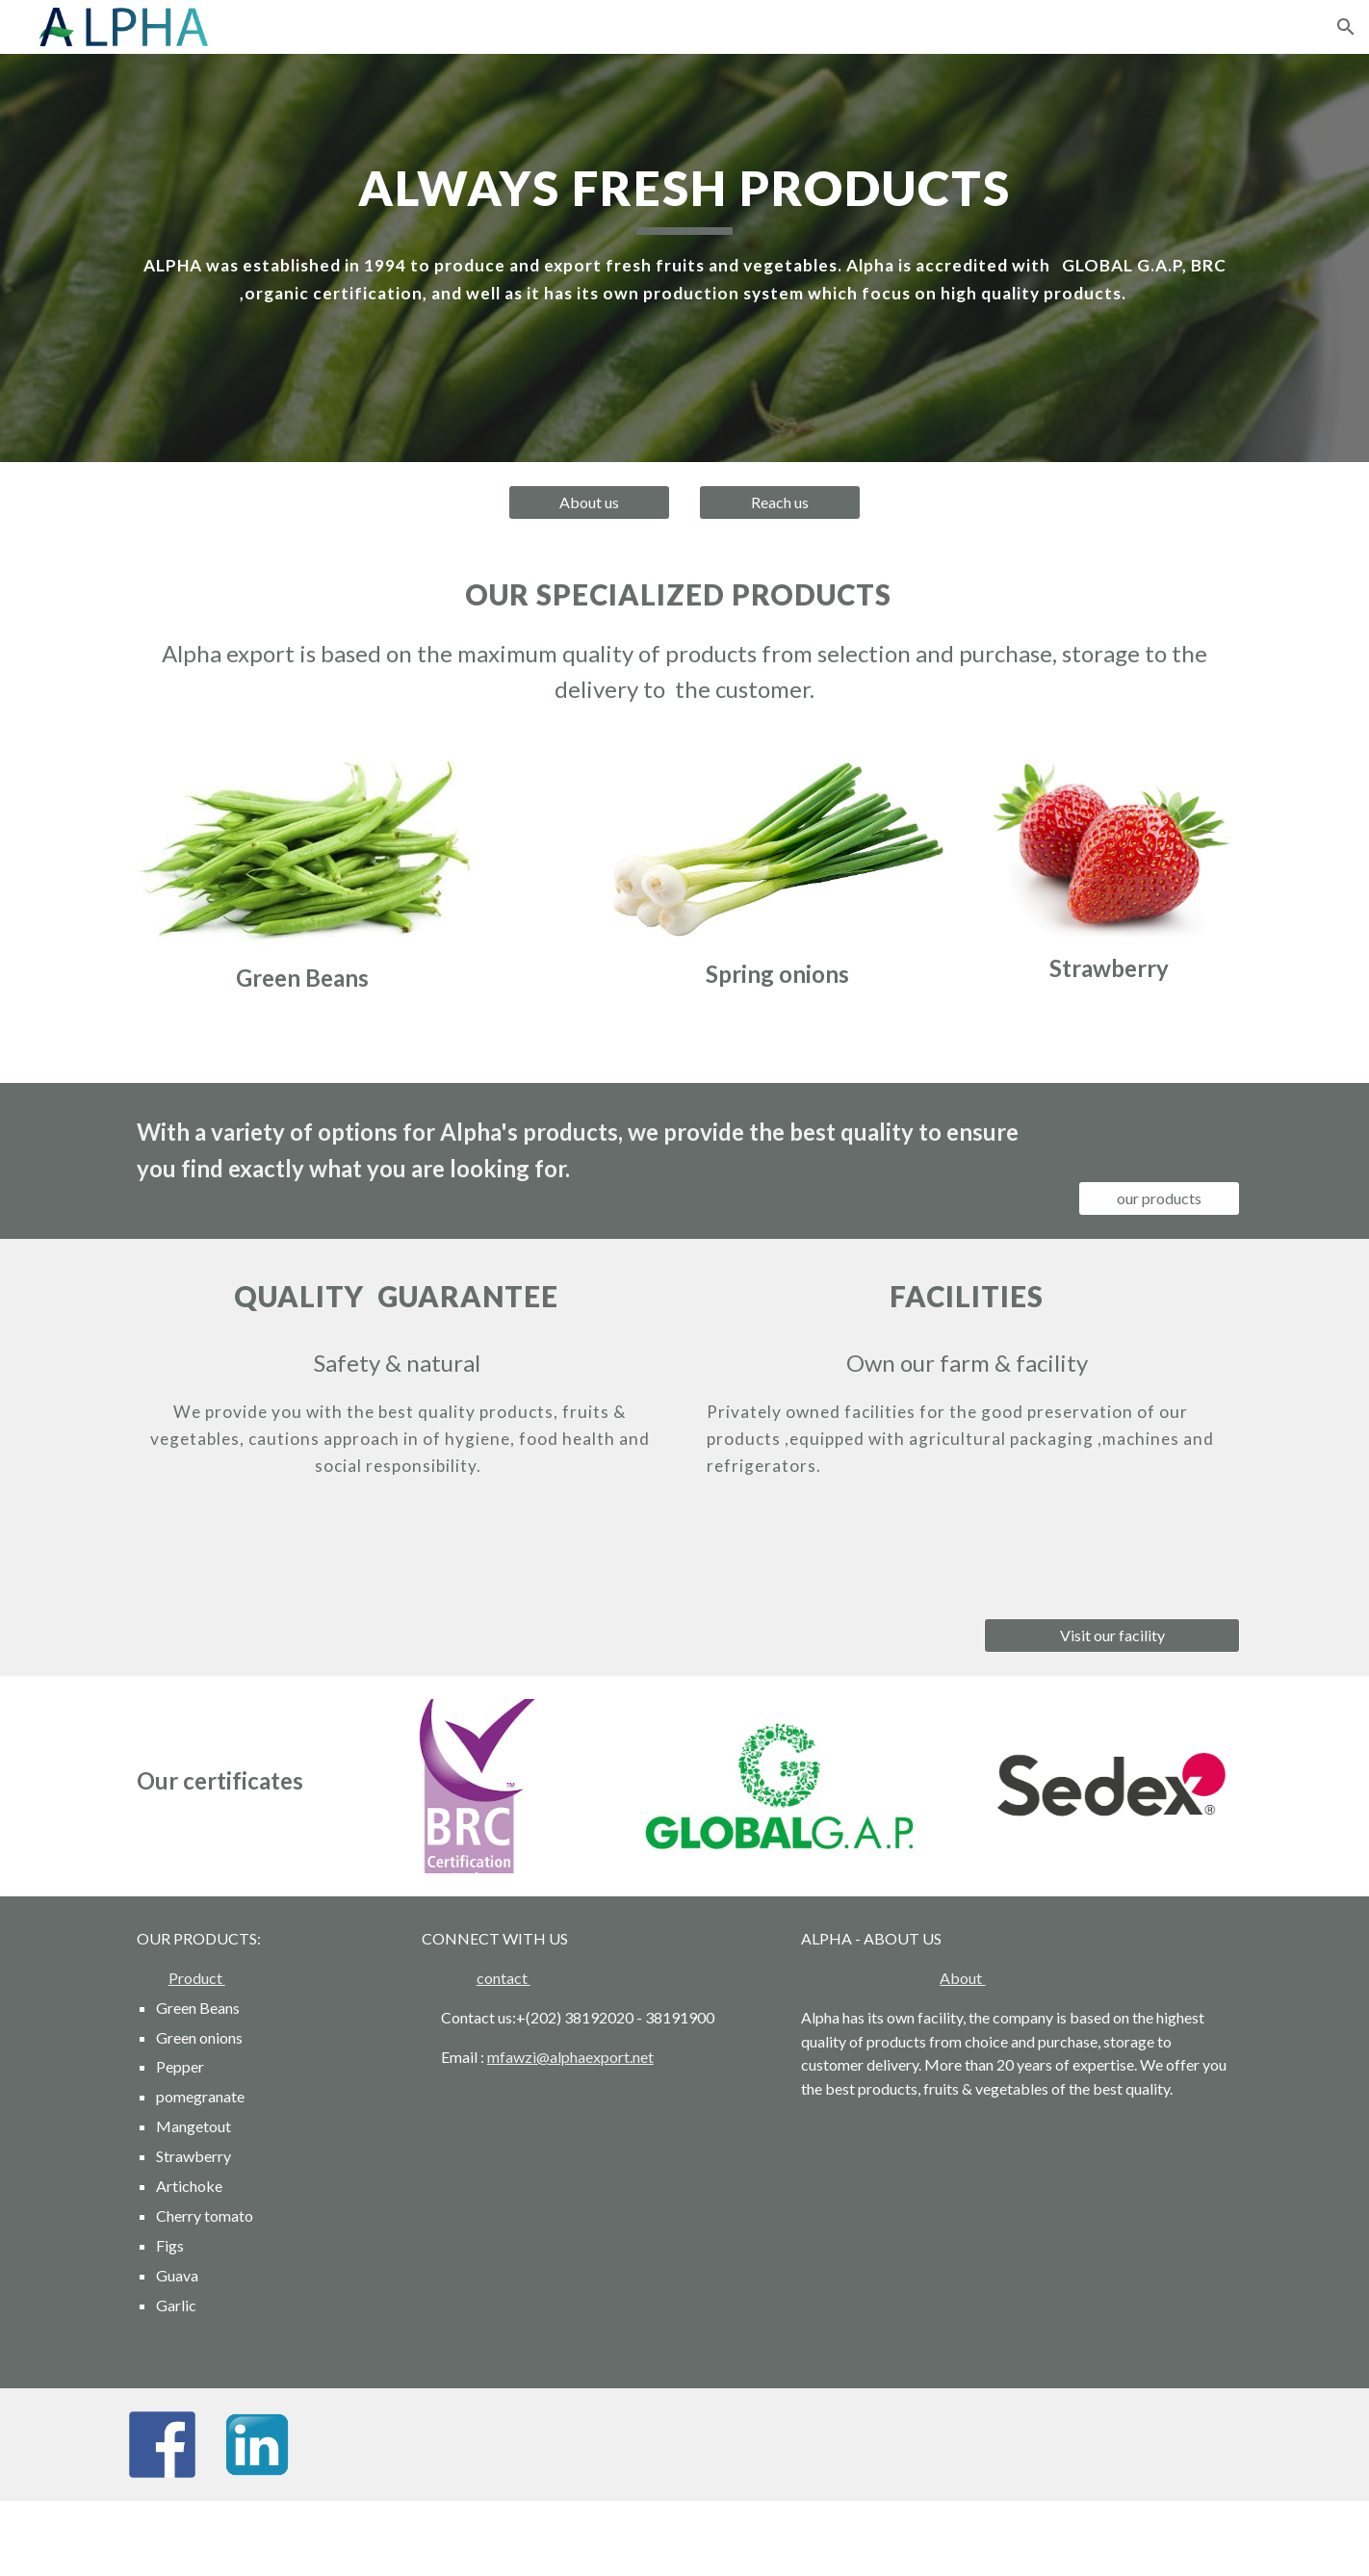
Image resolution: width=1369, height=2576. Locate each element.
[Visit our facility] (1112, 1636)
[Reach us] (780, 502)
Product (196, 1978)
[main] (684, 232)
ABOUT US (903, 1938)
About (962, 1978)
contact (503, 1978)
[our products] (1159, 1198)
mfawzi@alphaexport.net (570, 2057)
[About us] (589, 502)
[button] (1346, 27)
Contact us (476, 2017)
